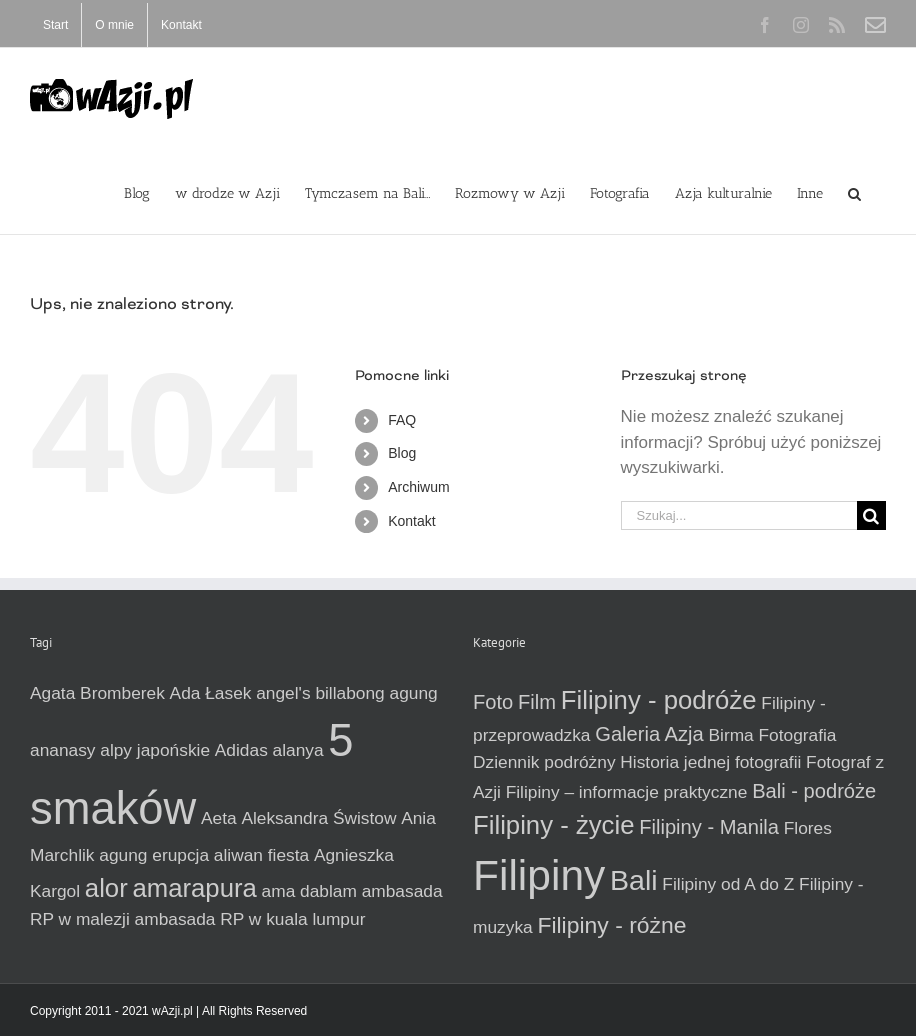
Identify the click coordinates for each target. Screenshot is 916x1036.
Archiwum (418, 487)
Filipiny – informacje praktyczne (627, 792)
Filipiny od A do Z (728, 884)
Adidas (241, 750)
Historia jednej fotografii (710, 762)
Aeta (219, 818)
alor (106, 888)
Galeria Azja (649, 734)
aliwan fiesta (261, 855)
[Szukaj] (871, 515)
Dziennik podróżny (544, 762)
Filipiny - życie (553, 825)
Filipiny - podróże (659, 700)
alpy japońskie (155, 750)
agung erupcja (154, 855)
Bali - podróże (814, 791)
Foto (493, 702)
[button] (854, 192)
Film (537, 702)
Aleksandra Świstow (318, 818)
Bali (634, 880)
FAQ (402, 420)
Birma (731, 735)
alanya (298, 750)
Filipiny (539, 875)
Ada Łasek (211, 693)
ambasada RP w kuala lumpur (250, 919)
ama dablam (309, 891)
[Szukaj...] (739, 515)
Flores (808, 828)
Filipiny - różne (611, 925)
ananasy (63, 750)
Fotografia (797, 735)
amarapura (194, 888)
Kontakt (411, 521)
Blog (402, 453)
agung (414, 693)
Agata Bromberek (97, 693)
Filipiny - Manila (709, 827)
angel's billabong (320, 693)
